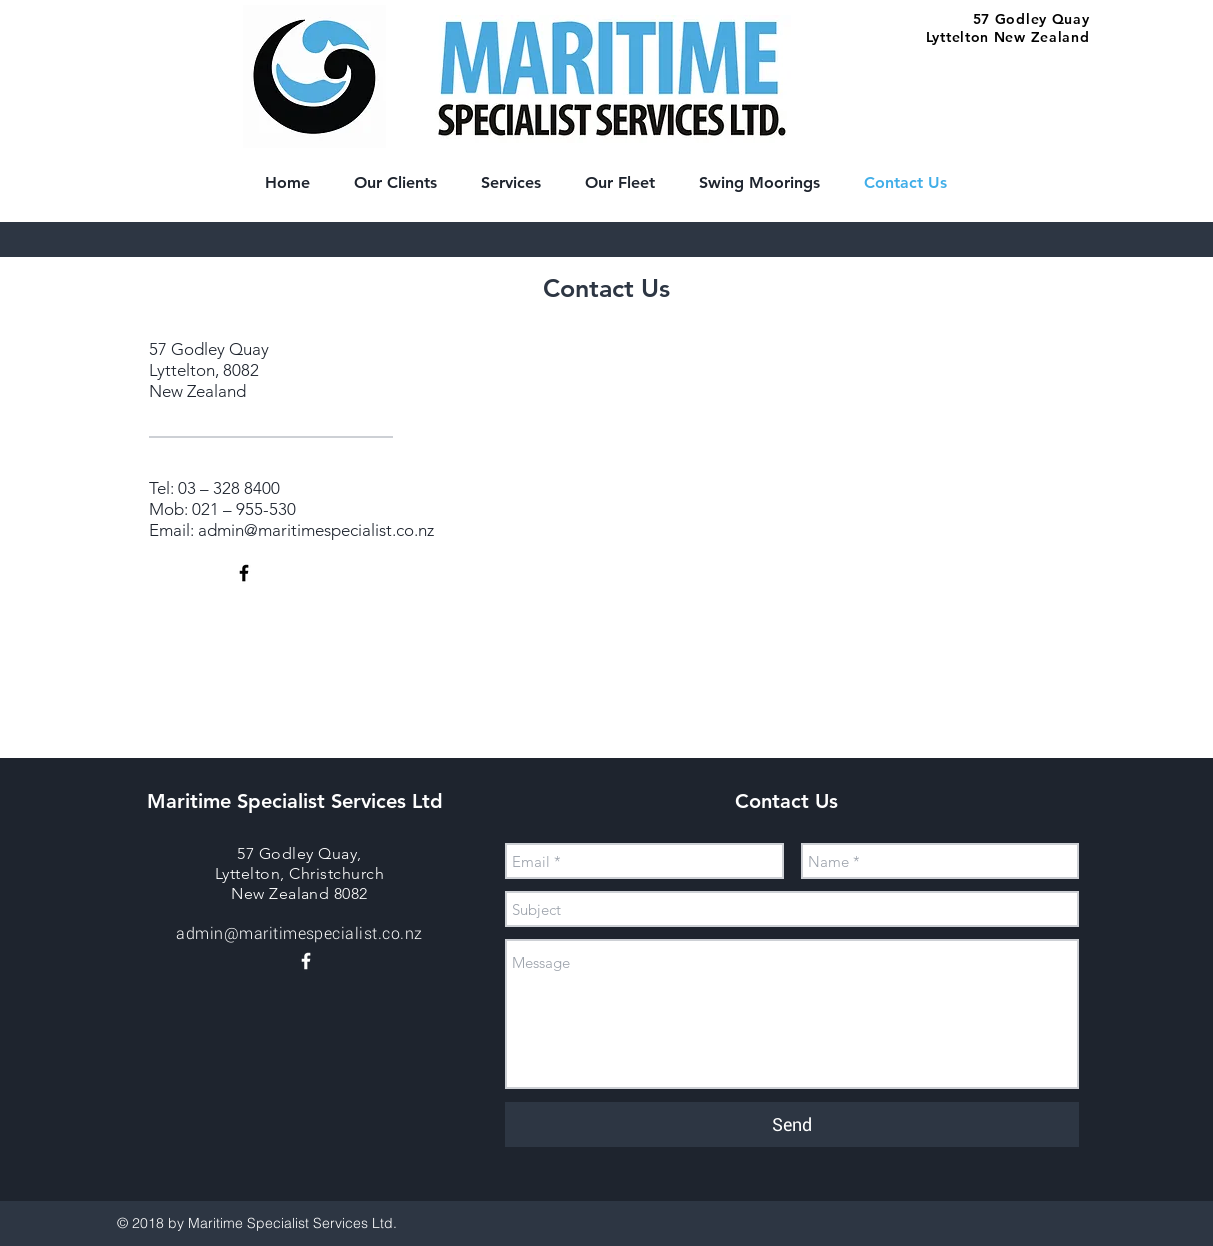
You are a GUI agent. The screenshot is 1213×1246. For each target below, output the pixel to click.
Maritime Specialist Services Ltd (295, 801)
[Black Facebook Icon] (244, 573)
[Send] (792, 1124)
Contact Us (789, 801)
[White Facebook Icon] (306, 961)
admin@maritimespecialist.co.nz (316, 530)
